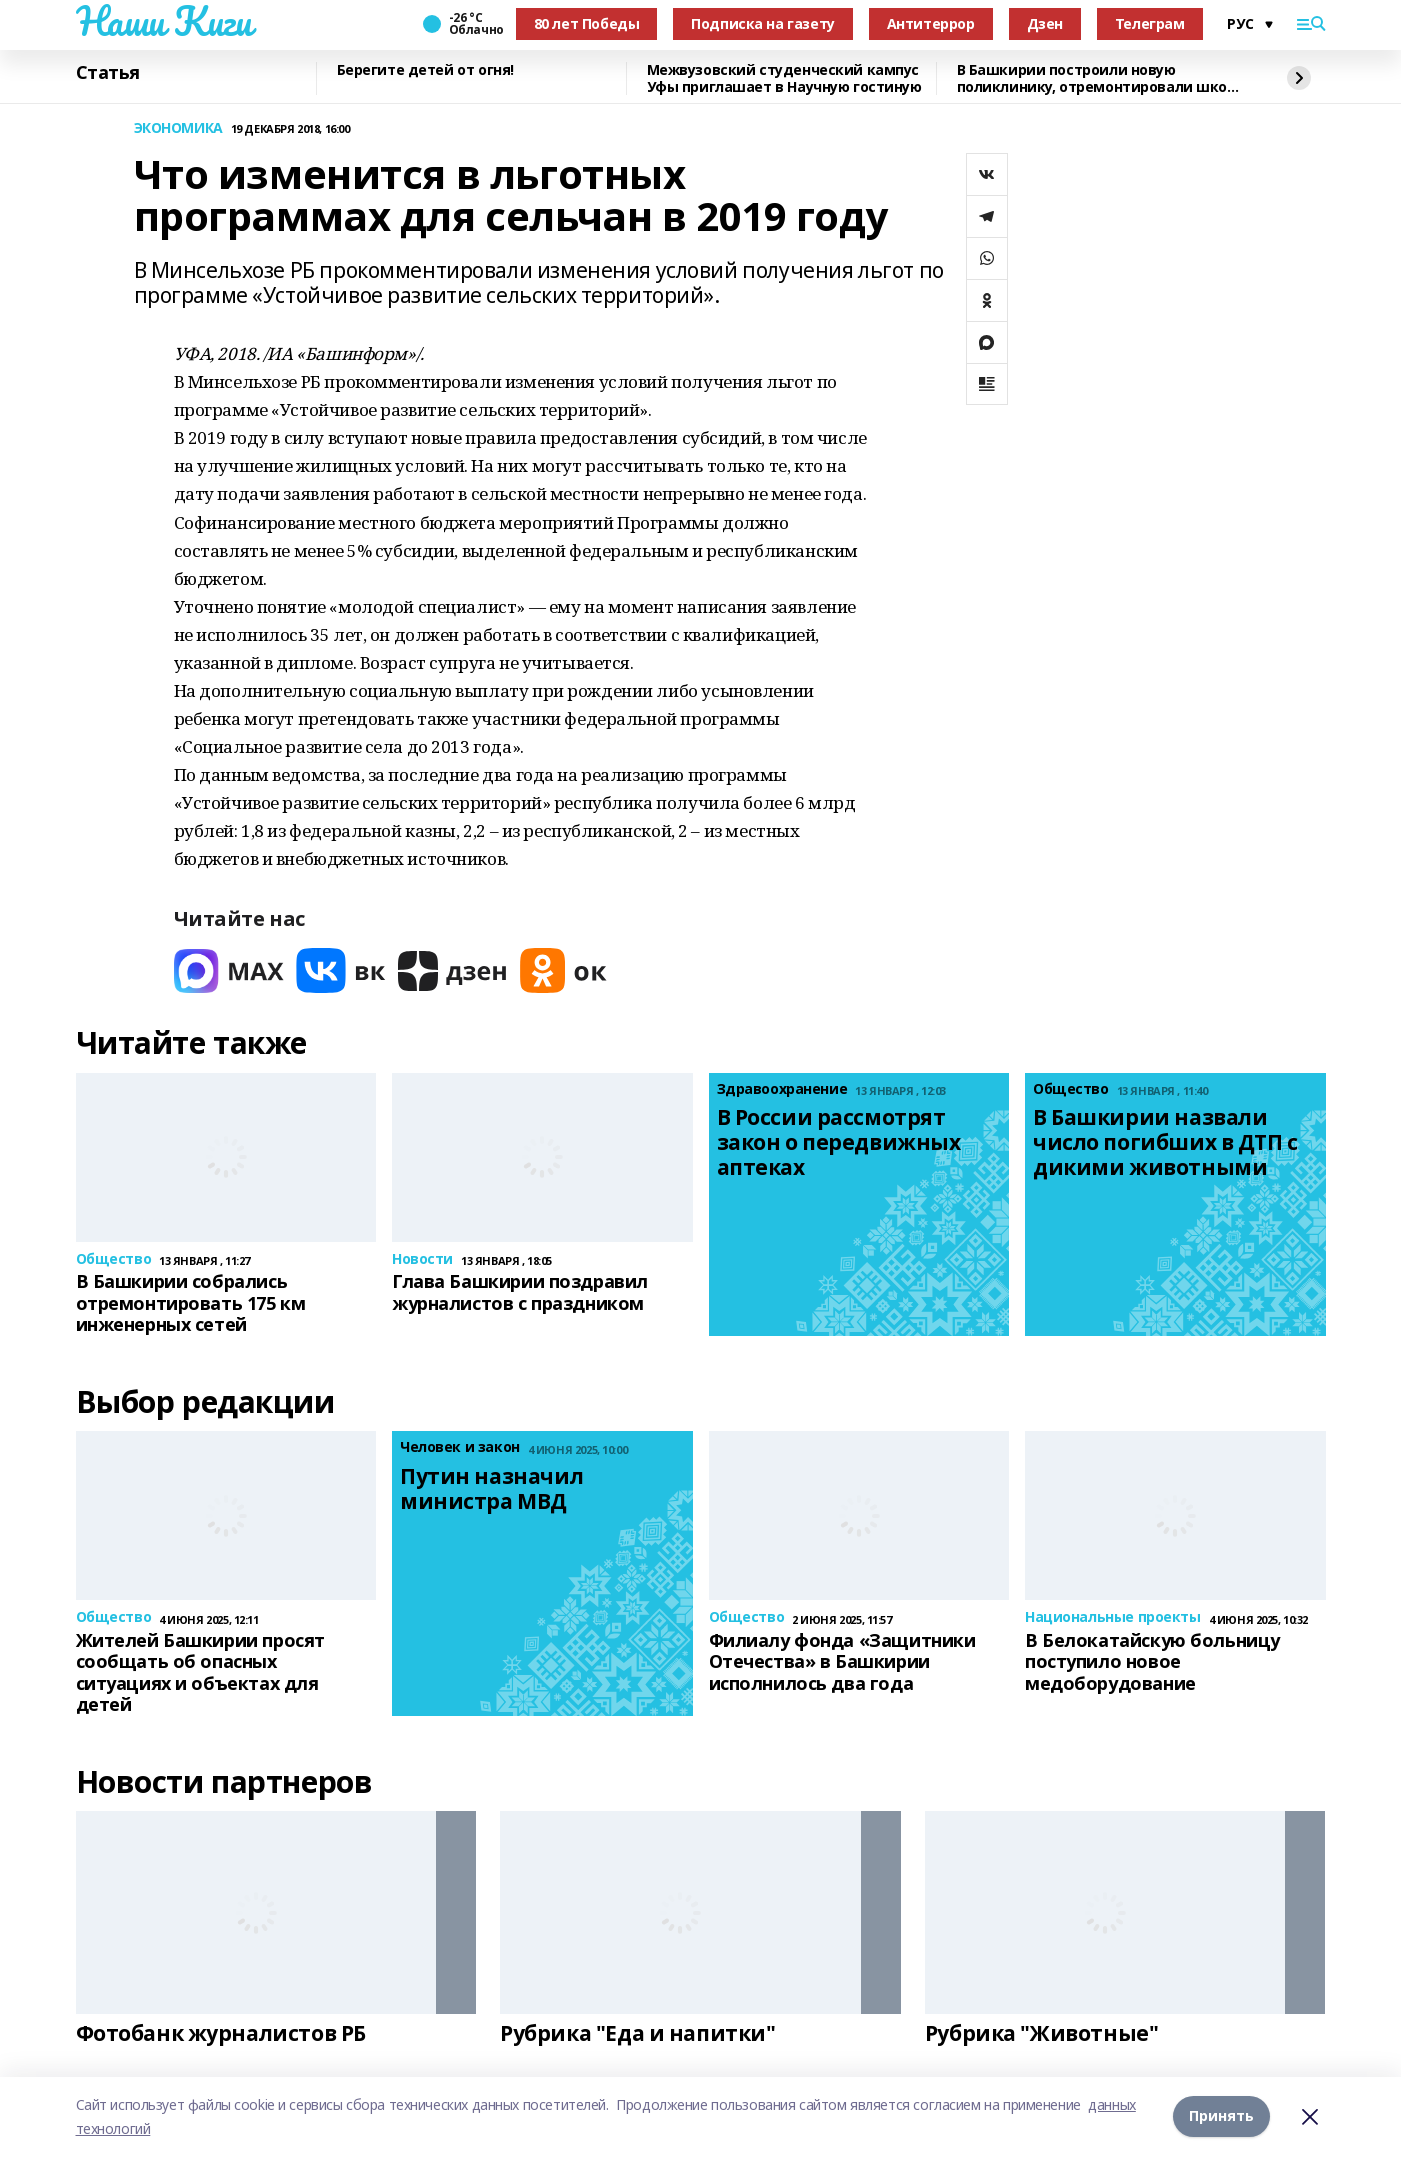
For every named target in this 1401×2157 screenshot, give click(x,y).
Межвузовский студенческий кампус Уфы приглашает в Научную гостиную (784, 78)
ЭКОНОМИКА (178, 128)
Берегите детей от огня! (425, 70)
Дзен (1045, 23)
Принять (1221, 2116)
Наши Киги (164, 21)
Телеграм (1150, 23)
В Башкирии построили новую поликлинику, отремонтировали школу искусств (1100, 78)
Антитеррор (931, 23)
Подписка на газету (762, 23)
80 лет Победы (587, 23)
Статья (108, 73)
